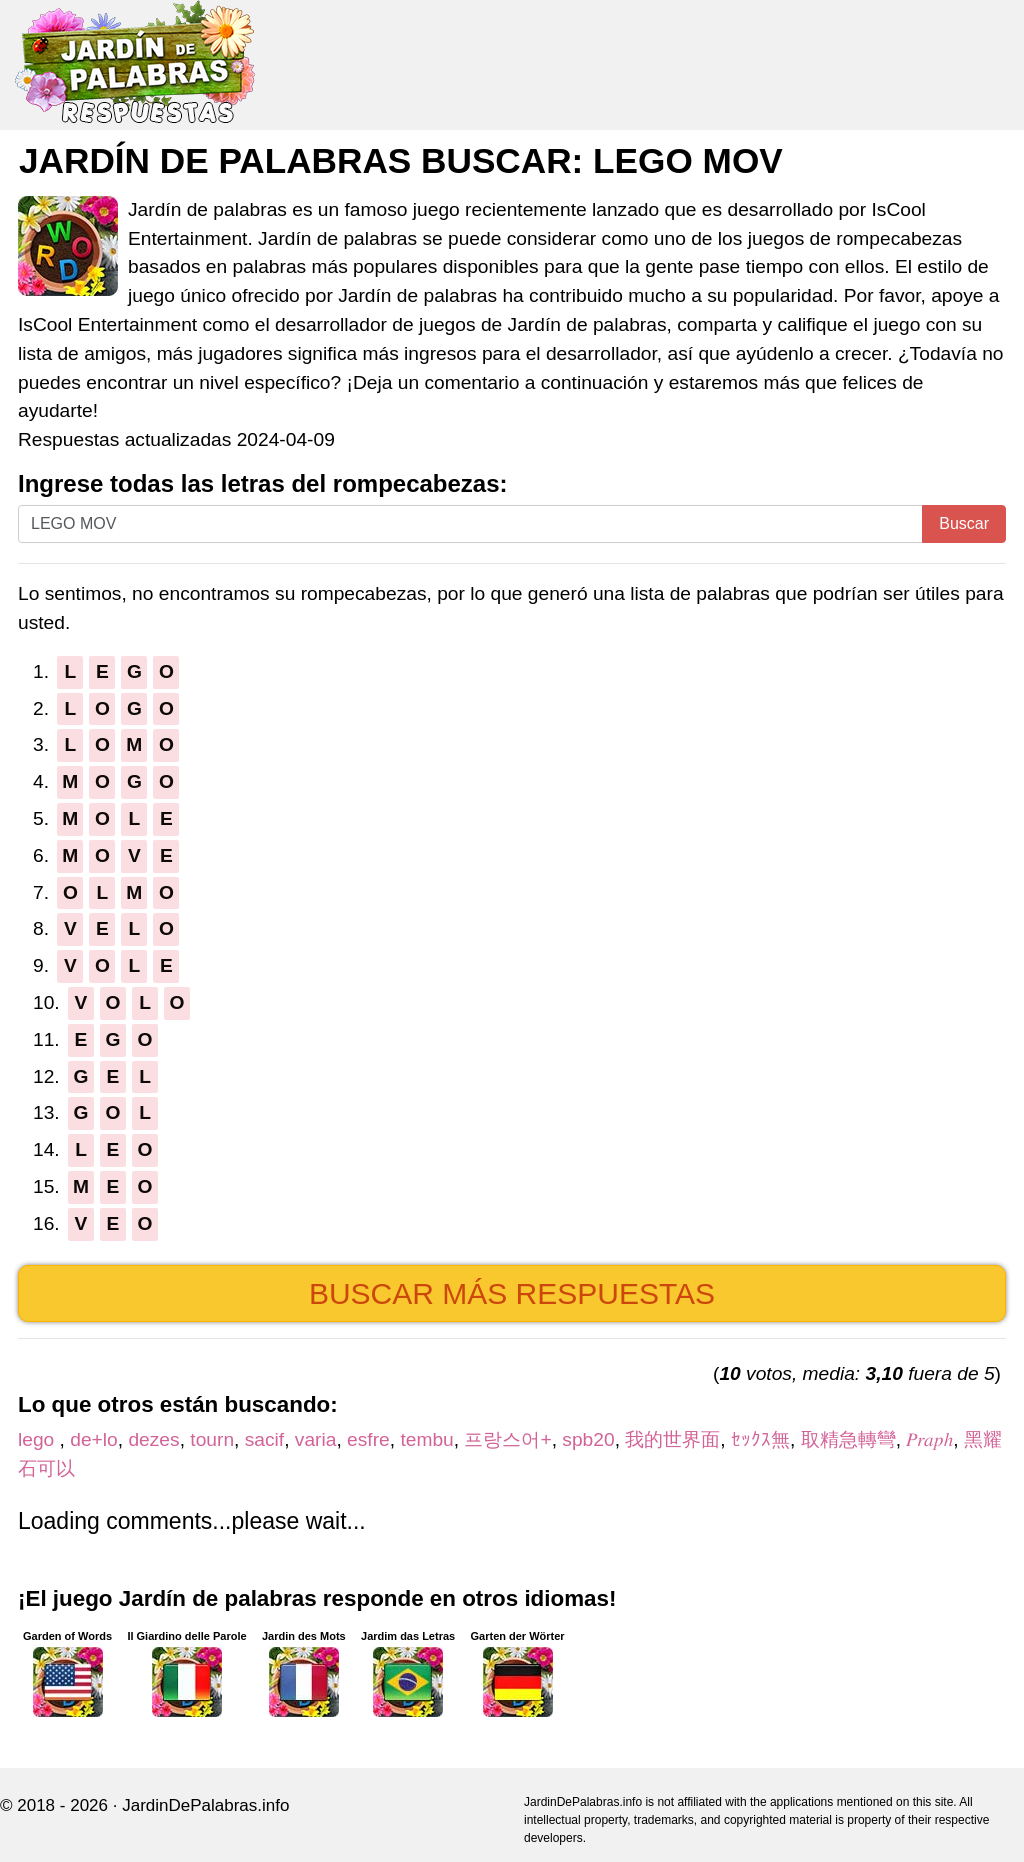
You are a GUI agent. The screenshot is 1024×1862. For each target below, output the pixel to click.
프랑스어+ (507, 1439)
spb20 (588, 1439)
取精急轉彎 (848, 1439)
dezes (153, 1439)
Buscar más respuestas (512, 1293)
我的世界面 (672, 1439)
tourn (212, 1439)
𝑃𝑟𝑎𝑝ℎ (929, 1439)
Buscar (964, 523)
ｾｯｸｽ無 (760, 1439)
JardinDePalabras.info (205, 1805)
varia (316, 1439)
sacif (264, 1439)
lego (39, 1439)
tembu (426, 1439)
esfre (368, 1439)
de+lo (93, 1439)
